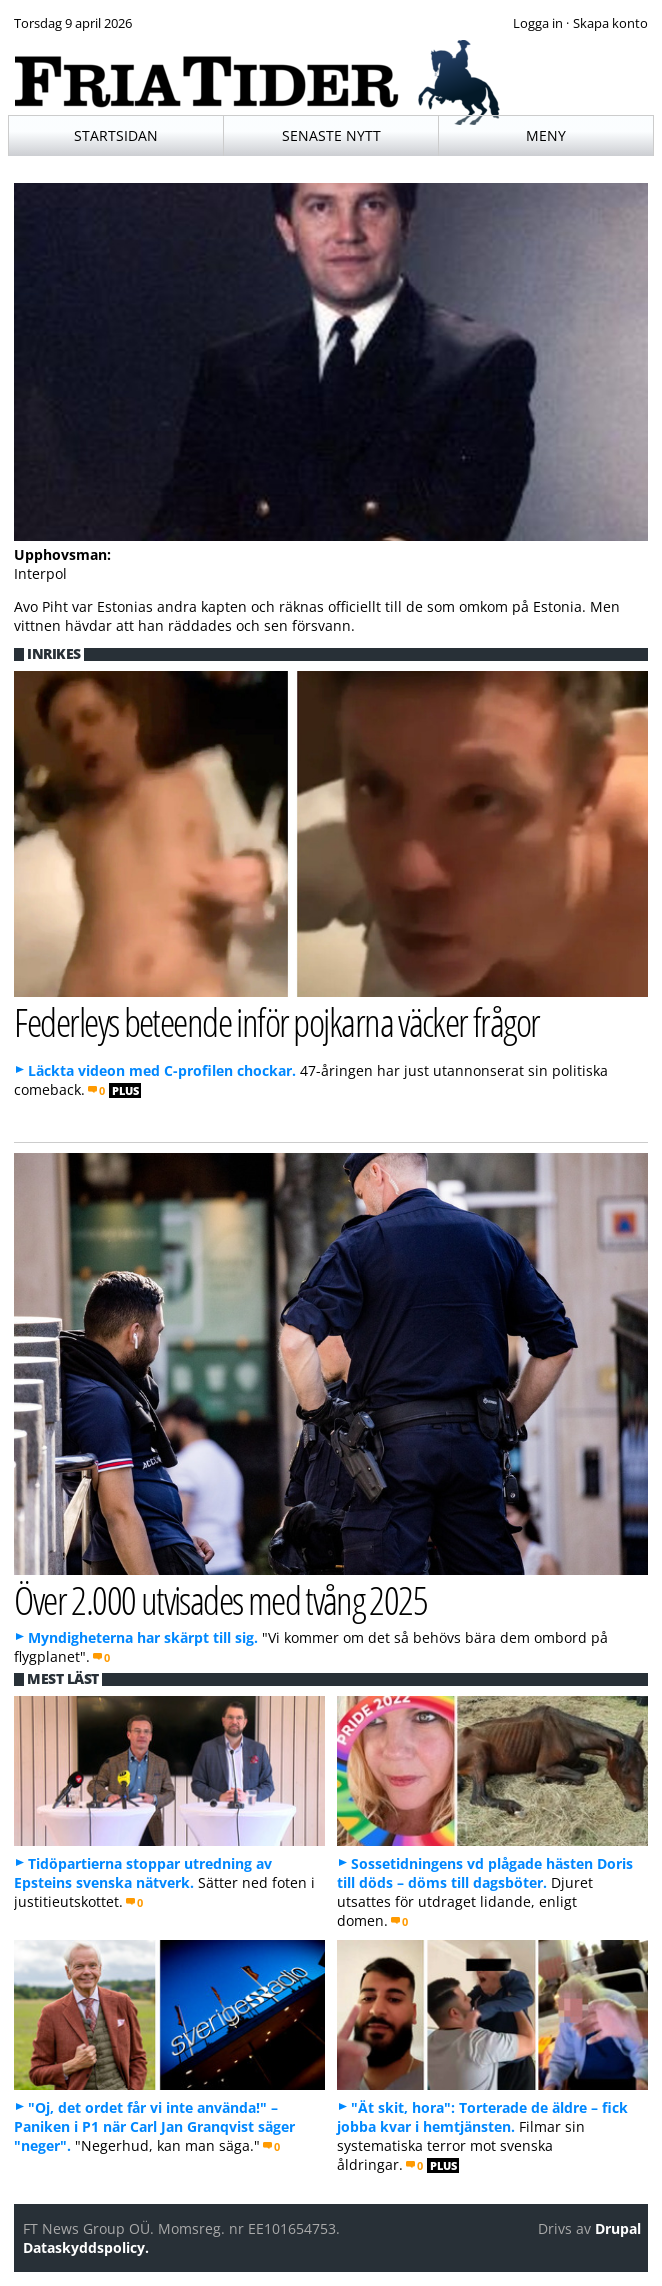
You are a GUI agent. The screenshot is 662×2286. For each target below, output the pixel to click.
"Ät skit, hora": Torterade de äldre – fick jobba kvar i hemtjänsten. (482, 2117)
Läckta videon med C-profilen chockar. (162, 1070)
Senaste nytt (331, 135)
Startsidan (116, 135)
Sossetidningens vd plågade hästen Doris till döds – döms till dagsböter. (485, 1873)
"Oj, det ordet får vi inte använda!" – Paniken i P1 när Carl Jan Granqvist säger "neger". (154, 2126)
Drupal (618, 2228)
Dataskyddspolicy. (86, 2247)
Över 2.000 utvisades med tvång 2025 (220, 1599)
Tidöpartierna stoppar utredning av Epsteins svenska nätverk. (143, 1873)
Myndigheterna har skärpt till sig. (143, 1637)
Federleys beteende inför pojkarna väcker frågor (276, 1021)
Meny (546, 135)
